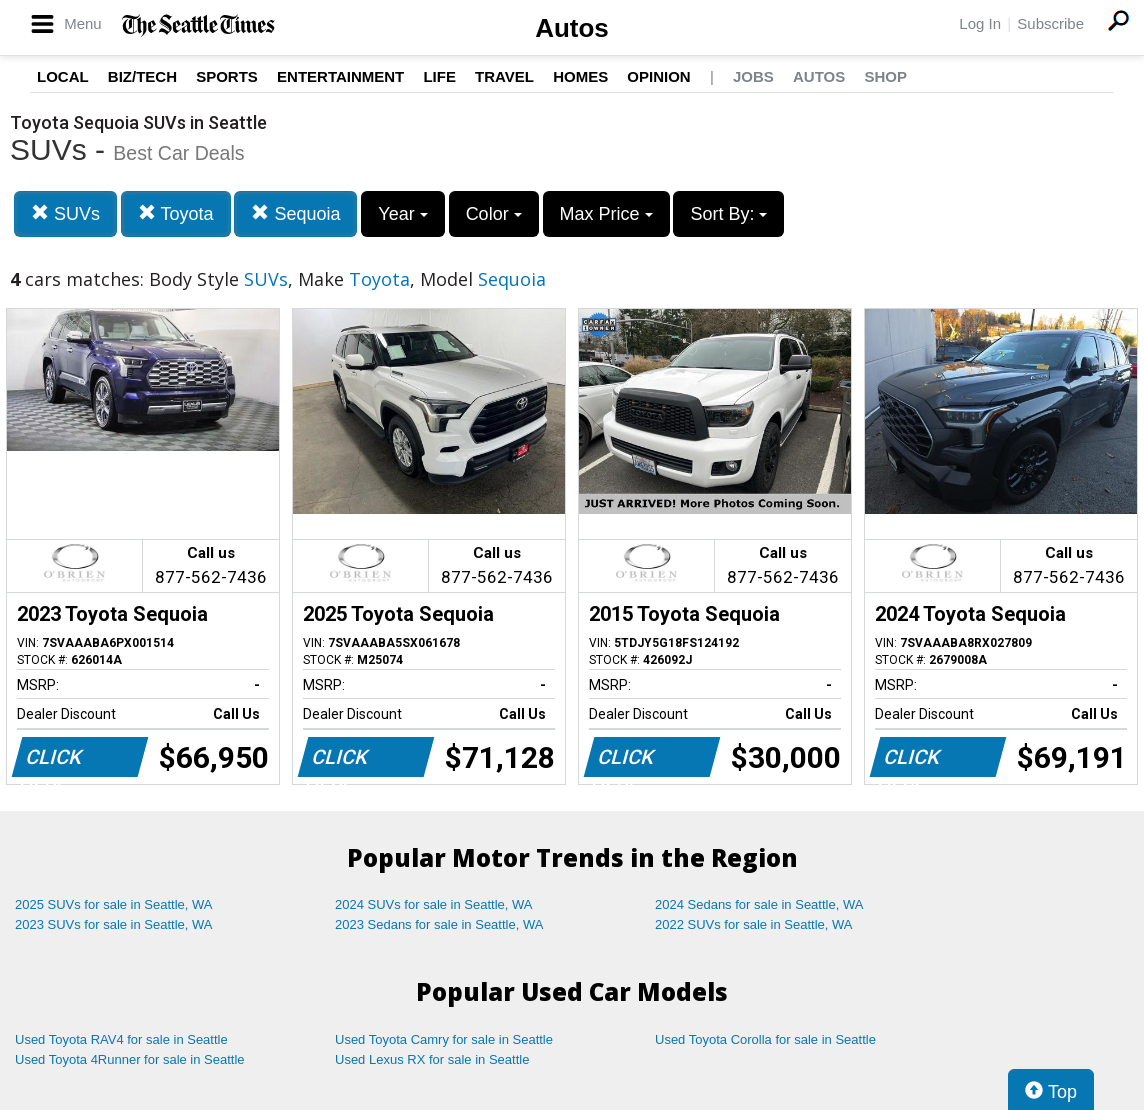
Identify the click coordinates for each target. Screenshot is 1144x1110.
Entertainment (340, 76)
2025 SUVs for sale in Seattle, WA (114, 904)
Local (63, 76)
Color (494, 214)
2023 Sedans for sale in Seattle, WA (439, 924)
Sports (227, 76)
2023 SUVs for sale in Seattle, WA (114, 924)
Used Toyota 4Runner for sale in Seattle (130, 1059)
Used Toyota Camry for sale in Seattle (444, 1039)
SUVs (65, 213)
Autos (572, 28)
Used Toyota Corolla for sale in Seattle (765, 1039)
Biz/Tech (142, 76)
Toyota (176, 213)
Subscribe (1050, 23)
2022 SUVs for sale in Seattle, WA (754, 924)
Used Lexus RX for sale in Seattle (432, 1059)
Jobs (753, 76)
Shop (885, 76)
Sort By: (728, 214)
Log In (980, 23)
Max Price (606, 214)
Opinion (658, 76)
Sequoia (295, 213)
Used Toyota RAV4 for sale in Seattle (121, 1039)
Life (439, 76)
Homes (580, 76)
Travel (504, 76)
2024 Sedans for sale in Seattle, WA (759, 904)
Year (402, 214)
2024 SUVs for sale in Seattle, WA (434, 904)
